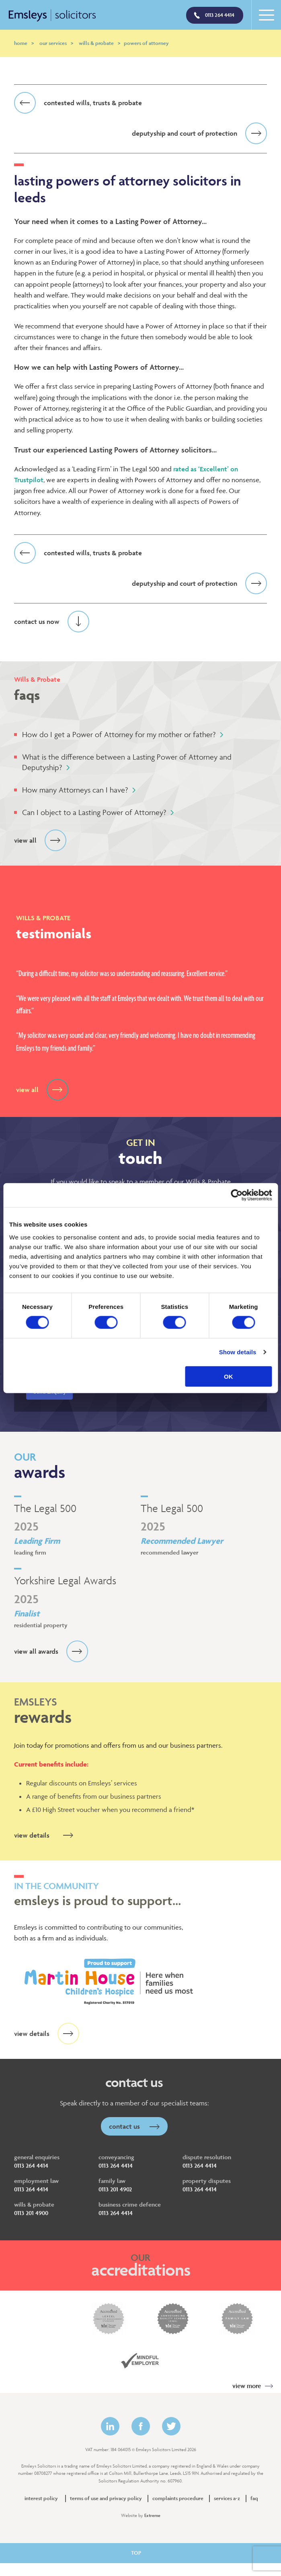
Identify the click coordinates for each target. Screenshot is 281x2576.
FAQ (254, 2498)
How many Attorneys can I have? (79, 790)
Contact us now (51, 621)
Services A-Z (227, 2498)
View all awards (51, 1651)
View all (40, 841)
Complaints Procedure (177, 2498)
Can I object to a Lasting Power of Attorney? (98, 812)
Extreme (152, 2515)
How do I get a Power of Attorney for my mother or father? (123, 735)
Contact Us (134, 2126)
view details (46, 1835)
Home (24, 43)
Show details (237, 1352)
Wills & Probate (99, 43)
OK (228, 1376)
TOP (140, 2553)
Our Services (56, 43)
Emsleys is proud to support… (140, 1895)
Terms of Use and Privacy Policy (106, 2498)
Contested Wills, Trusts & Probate (78, 103)
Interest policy (41, 2498)
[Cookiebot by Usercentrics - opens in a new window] (236, 1195)
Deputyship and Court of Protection (199, 133)
